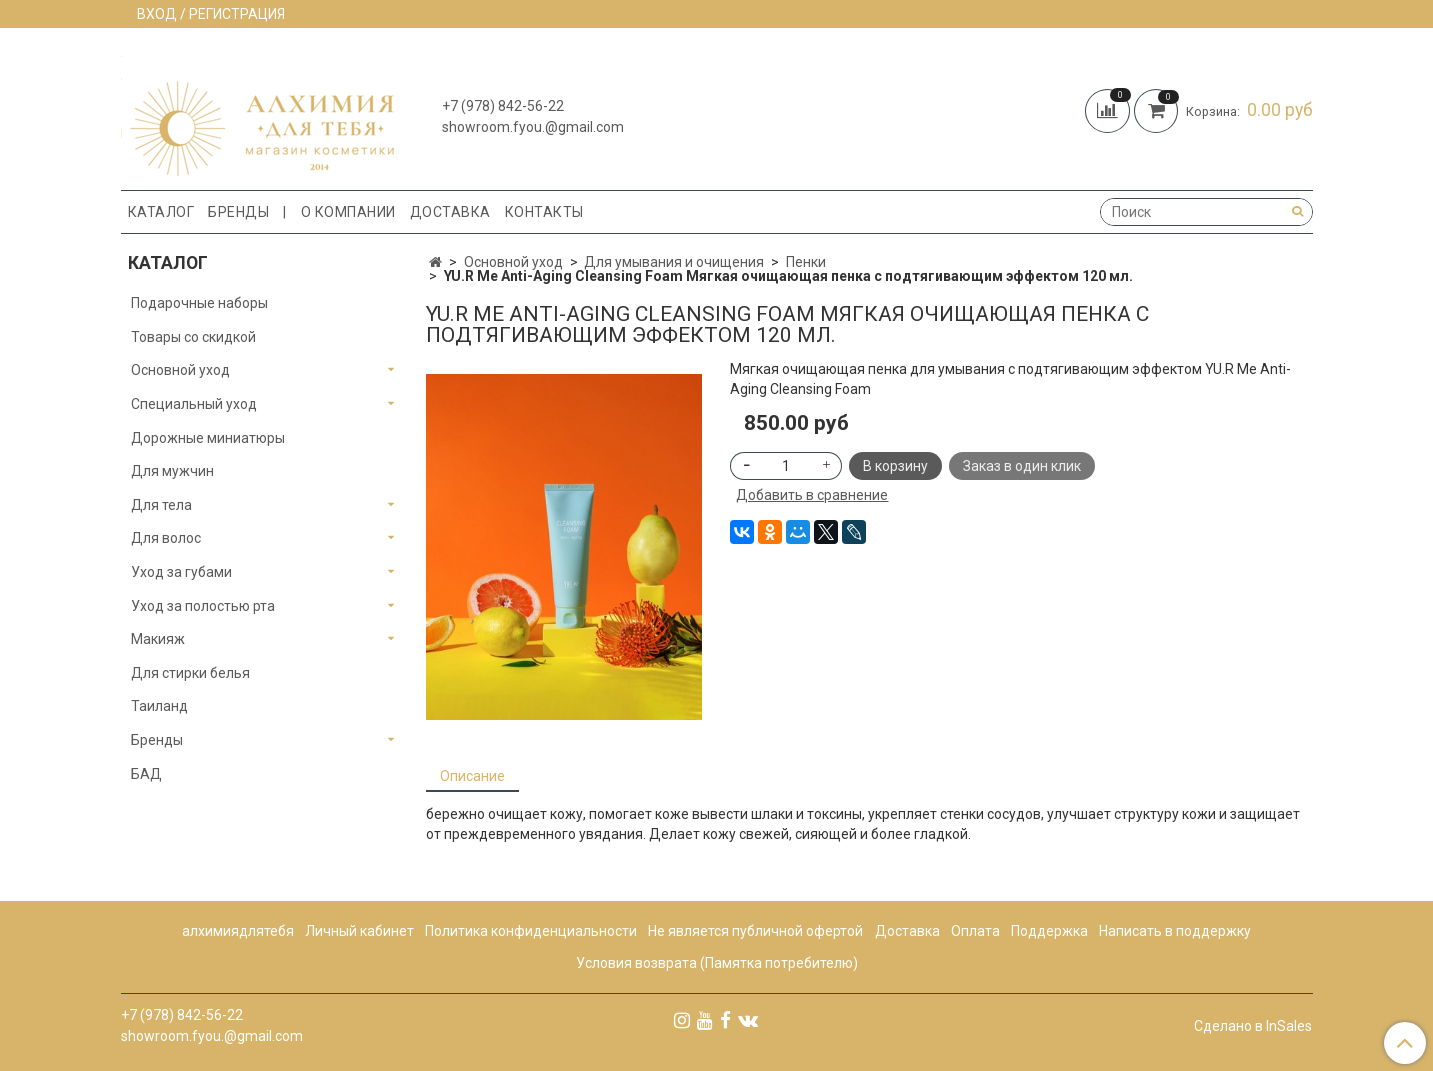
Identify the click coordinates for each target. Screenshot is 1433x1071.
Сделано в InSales (1253, 1026)
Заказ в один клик (1022, 466)
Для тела (161, 505)
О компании (348, 212)
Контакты (544, 212)
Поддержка (1049, 931)
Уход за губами (181, 572)
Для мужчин (172, 471)
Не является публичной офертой (755, 931)
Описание (472, 776)
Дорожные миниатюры (208, 438)
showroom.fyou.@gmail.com (533, 127)
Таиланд (159, 706)
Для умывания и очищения (674, 262)
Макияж (158, 639)
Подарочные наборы (199, 303)
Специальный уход (194, 404)
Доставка (450, 212)
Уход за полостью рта (203, 606)
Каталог (161, 212)
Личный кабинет (359, 931)
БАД (146, 774)
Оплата (975, 931)
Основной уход (513, 262)
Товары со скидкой (193, 337)
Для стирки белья (190, 673)
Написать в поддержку (1175, 931)
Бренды (238, 212)
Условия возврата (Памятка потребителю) (717, 963)
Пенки (806, 262)
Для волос (166, 538)
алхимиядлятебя (238, 931)
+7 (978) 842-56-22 (503, 106)
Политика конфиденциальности (531, 931)
